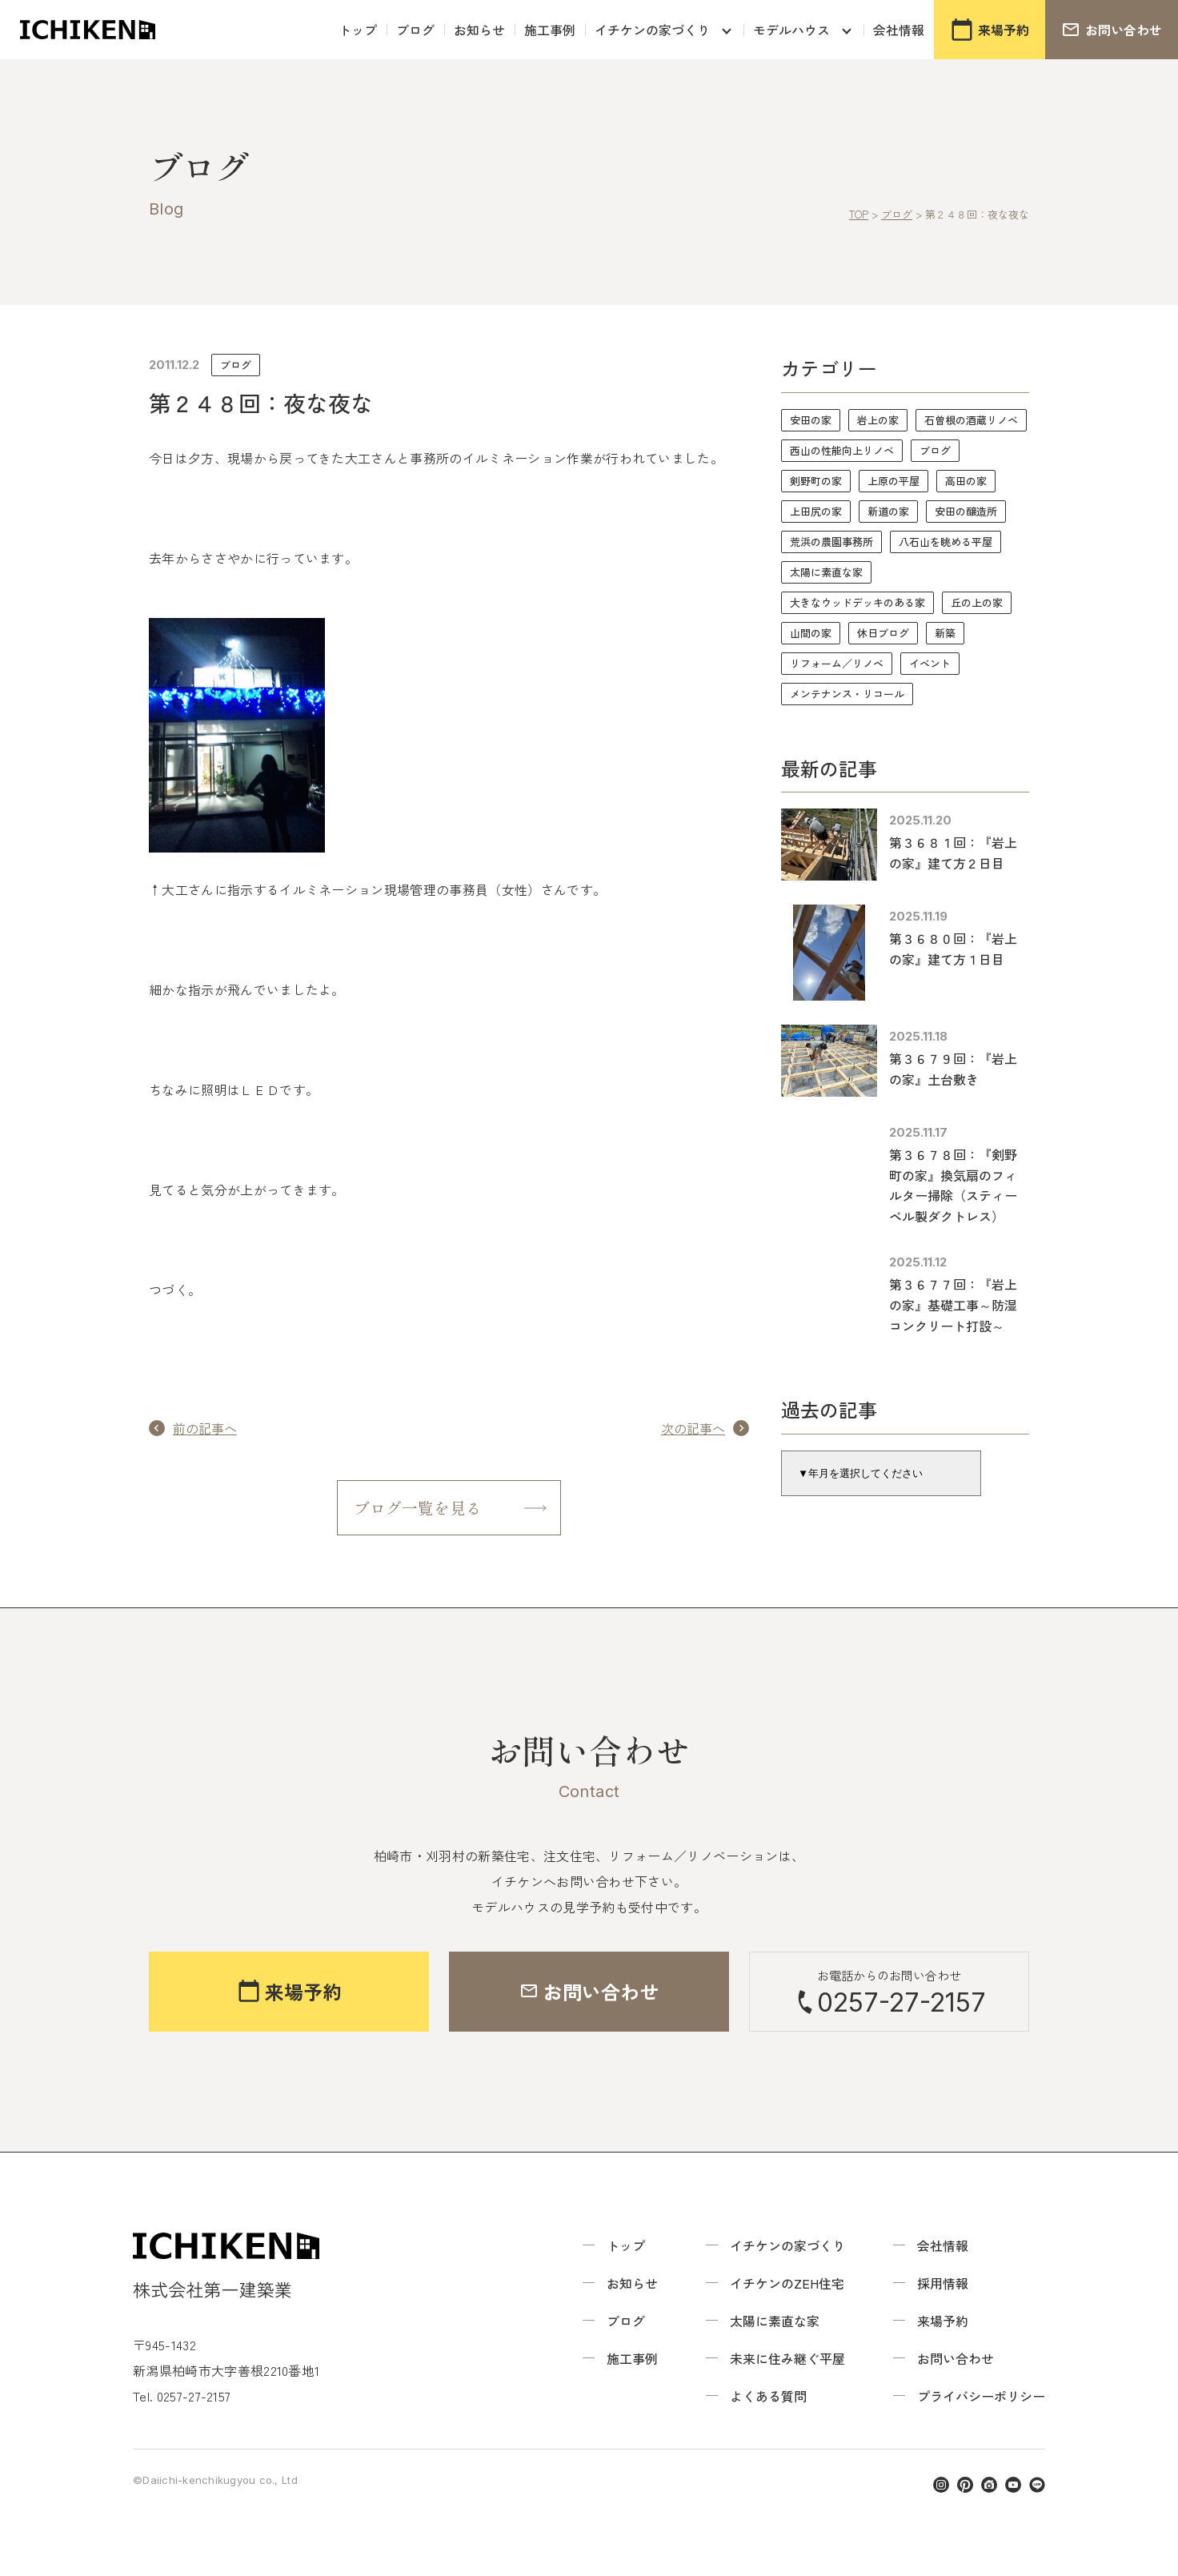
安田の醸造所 (966, 511)
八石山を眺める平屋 (945, 541)
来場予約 (942, 2321)
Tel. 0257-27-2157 (181, 2396)
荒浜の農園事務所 (831, 541)
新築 (945, 632)
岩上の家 (878, 419)
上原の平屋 (893, 480)
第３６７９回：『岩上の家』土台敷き (953, 1069)
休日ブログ (883, 632)
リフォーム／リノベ (837, 663)
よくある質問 (768, 2396)
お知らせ (479, 29)
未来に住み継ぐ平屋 (787, 2359)
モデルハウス (791, 29)
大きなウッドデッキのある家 (857, 602)
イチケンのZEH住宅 (787, 2283)
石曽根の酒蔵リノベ (971, 419)
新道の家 (888, 511)
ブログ (415, 29)
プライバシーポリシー (981, 2396)
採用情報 (942, 2283)
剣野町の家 (816, 480)
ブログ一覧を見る (418, 1507)
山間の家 (810, 632)
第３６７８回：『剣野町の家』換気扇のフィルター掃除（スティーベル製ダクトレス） (953, 1185)
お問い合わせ (955, 2359)
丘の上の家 (977, 602)
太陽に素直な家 (826, 572)
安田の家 (810, 419)
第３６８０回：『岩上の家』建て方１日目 (953, 949)
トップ (358, 29)
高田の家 (966, 480)
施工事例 (549, 29)
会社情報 (898, 29)
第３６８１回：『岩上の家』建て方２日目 (953, 853)
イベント (930, 663)
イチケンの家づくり (652, 29)
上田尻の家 (816, 511)
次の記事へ (693, 1428)
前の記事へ (205, 1428)
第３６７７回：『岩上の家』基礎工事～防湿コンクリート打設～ (953, 1304)
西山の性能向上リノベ (842, 450)
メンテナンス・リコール (847, 693)
